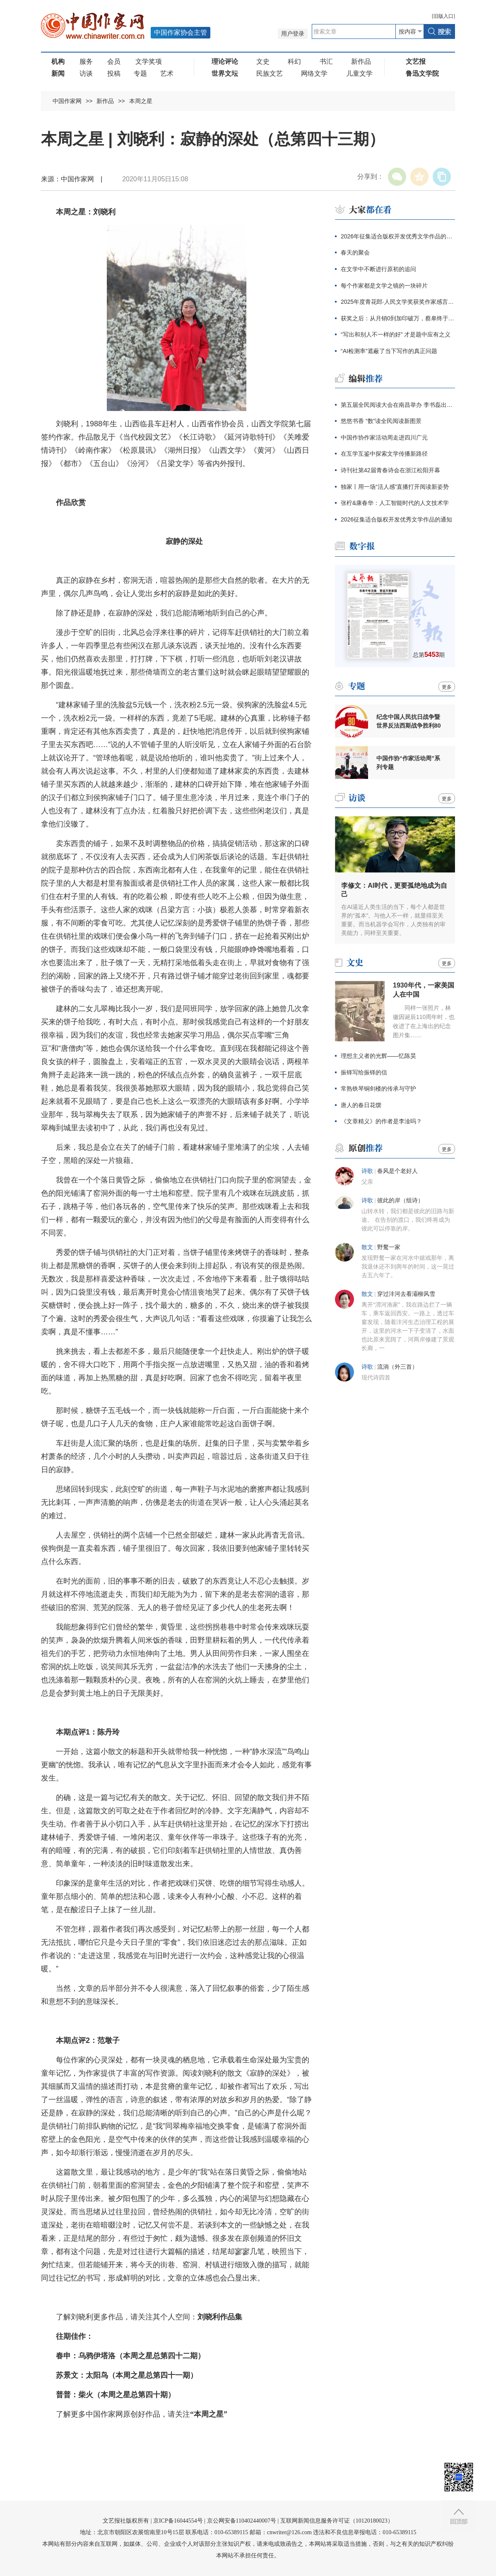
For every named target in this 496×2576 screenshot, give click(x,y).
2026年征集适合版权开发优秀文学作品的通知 (398, 236)
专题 (140, 73)
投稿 (113, 73)
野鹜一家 (388, 1247)
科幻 (294, 61)
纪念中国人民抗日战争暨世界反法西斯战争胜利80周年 (408, 721)
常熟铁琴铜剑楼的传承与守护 (378, 1088)
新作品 (361, 61)
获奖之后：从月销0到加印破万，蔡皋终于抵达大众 (398, 318)
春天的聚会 (355, 252)
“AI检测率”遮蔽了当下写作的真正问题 (389, 351)
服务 (86, 61)
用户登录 (292, 34)
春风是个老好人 (397, 1171)
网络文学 (314, 73)
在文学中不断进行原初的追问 (378, 269)
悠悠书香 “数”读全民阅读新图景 (381, 421)
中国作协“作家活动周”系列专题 (408, 762)
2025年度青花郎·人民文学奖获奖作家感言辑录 (398, 301)
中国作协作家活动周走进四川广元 (384, 437)
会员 (113, 61)
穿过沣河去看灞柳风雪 (406, 1294)
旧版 (443, 16)
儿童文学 (359, 73)
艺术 (166, 73)
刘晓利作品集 (219, 2317)
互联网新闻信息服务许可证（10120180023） (336, 2521)
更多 (447, 687)
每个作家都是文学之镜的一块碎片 (384, 285)
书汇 (326, 61)
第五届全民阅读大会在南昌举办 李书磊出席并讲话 (398, 404)
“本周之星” (208, 2414)
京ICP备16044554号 (178, 2521)
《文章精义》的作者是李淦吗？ (381, 1121)
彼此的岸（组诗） (400, 1200)
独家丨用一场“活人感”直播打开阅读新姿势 (395, 486)
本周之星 (140, 101)
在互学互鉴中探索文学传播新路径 (384, 453)
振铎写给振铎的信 (364, 1072)
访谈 (86, 73)
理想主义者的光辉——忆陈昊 (378, 1056)
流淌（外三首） (397, 1367)
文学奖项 (148, 61)
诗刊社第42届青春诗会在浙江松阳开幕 (390, 470)
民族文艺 (269, 73)
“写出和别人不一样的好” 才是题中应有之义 (395, 334)
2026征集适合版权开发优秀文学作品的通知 (396, 519)
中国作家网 (67, 101)
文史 (263, 61)
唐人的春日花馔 (361, 1105)
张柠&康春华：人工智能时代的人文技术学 (395, 503)
